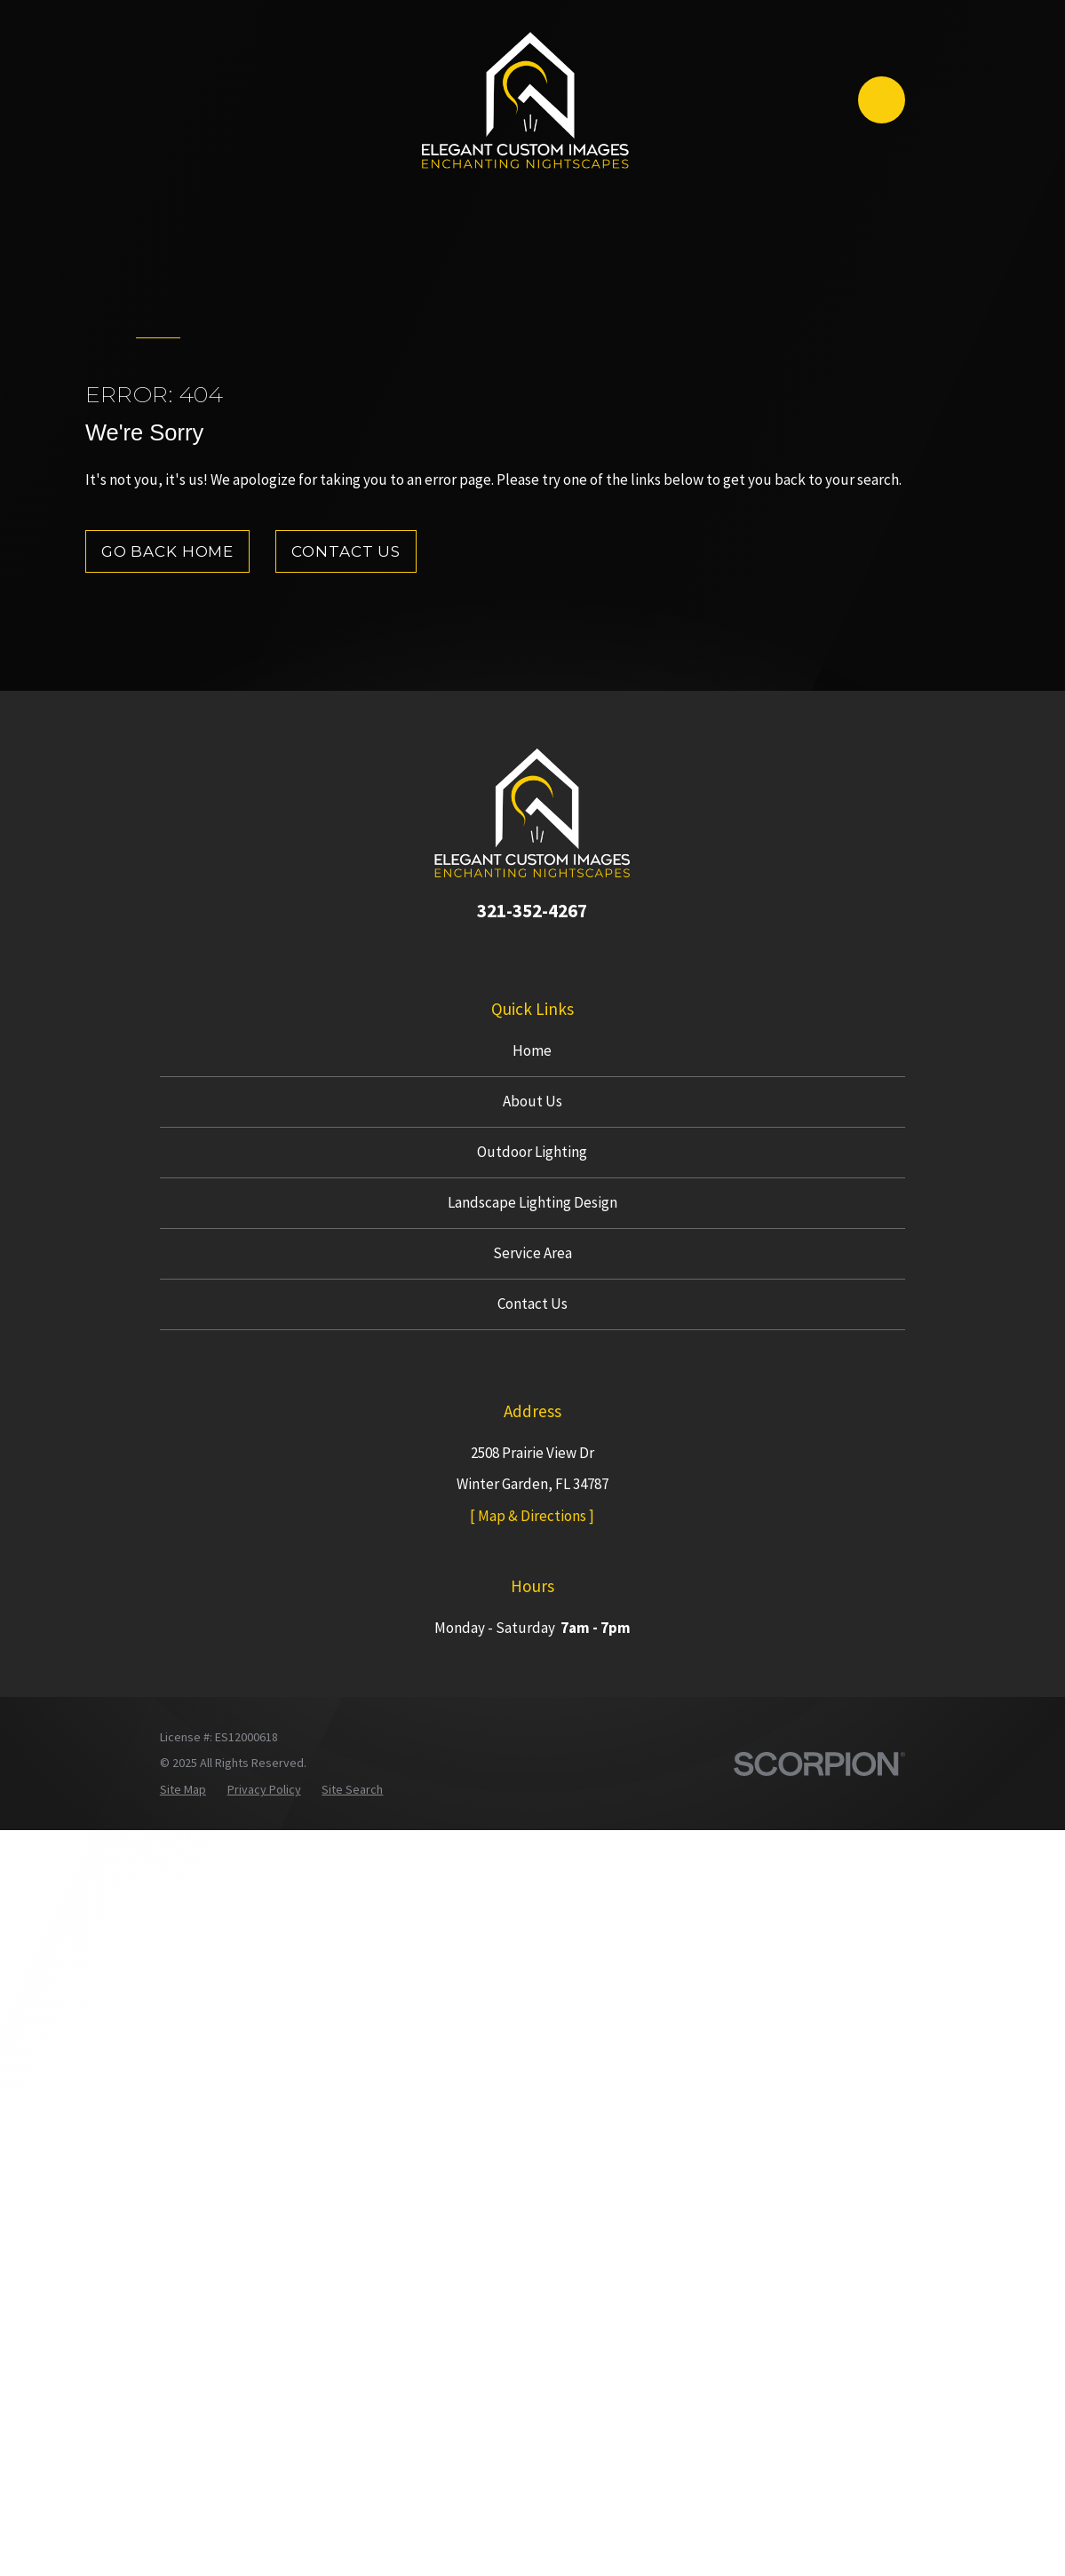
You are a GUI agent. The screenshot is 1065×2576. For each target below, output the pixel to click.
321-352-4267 (532, 910)
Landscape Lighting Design (532, 1202)
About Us (532, 1101)
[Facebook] (498, 952)
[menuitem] (183, 1790)
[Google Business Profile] (464, 952)
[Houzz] (601, 952)
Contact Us (346, 551)
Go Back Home (167, 551)
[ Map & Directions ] (532, 1516)
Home (532, 1050)
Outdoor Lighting (532, 1151)
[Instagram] (533, 952)
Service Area (532, 1253)
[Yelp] (566, 952)
